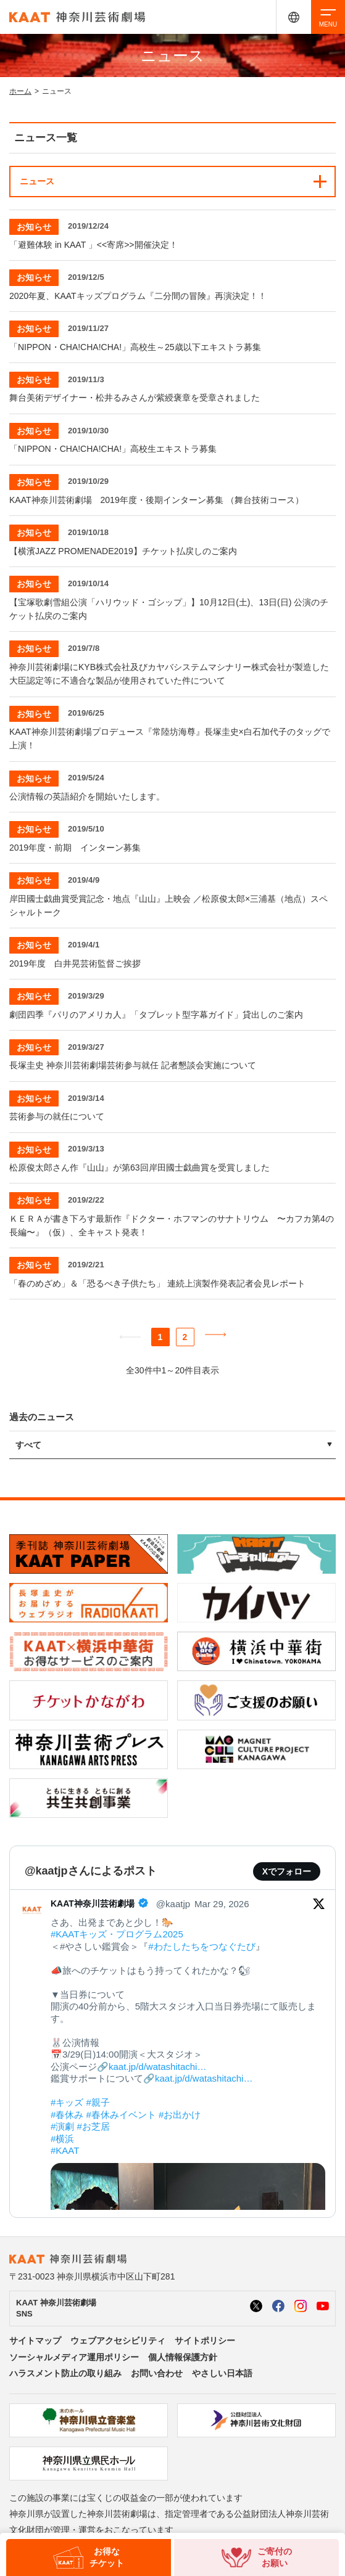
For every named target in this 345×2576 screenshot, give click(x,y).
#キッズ (67, 2102)
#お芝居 (93, 2126)
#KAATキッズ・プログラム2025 (117, 1934)
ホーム (20, 91)
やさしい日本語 (222, 2373)
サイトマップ (35, 2340)
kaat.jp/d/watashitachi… (157, 2066)
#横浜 (62, 2138)
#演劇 (62, 2126)
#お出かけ (180, 2114)
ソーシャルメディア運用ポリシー (74, 2357)
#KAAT (65, 2150)
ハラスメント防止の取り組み (65, 2373)
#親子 (98, 2102)
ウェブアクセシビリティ (117, 2340)
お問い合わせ (157, 2373)
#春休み (67, 2114)
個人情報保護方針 (182, 2357)
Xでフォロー (286, 1871)
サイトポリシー (205, 2340)
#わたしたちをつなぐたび (201, 1946)
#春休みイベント (121, 2114)
